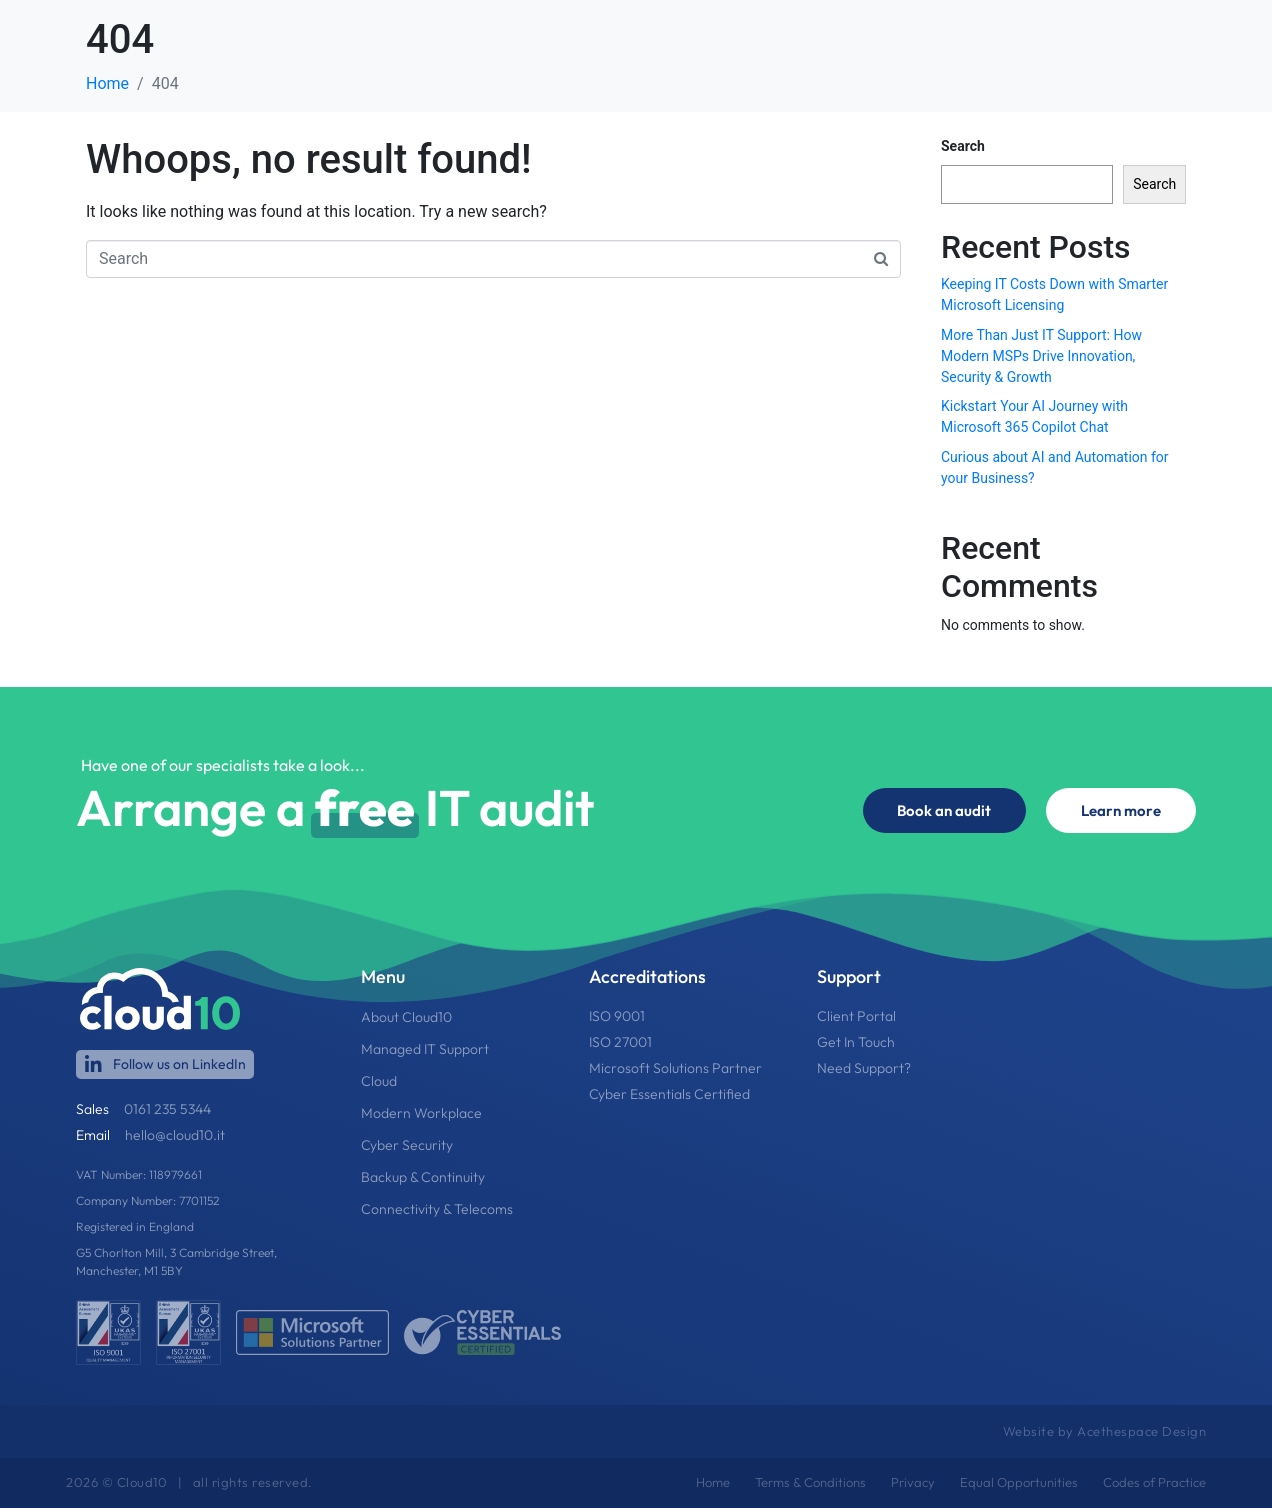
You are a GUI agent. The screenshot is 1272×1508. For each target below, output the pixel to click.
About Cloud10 (406, 1017)
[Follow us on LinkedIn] (93, 1064)
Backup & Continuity (423, 1177)
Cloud (379, 1081)
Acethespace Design (1141, 1431)
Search (963, 146)
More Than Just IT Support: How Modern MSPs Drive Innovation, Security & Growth (1041, 356)
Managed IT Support (425, 1049)
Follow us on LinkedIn (179, 1064)
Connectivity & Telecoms (437, 1209)
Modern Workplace (421, 1113)
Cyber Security (407, 1145)
